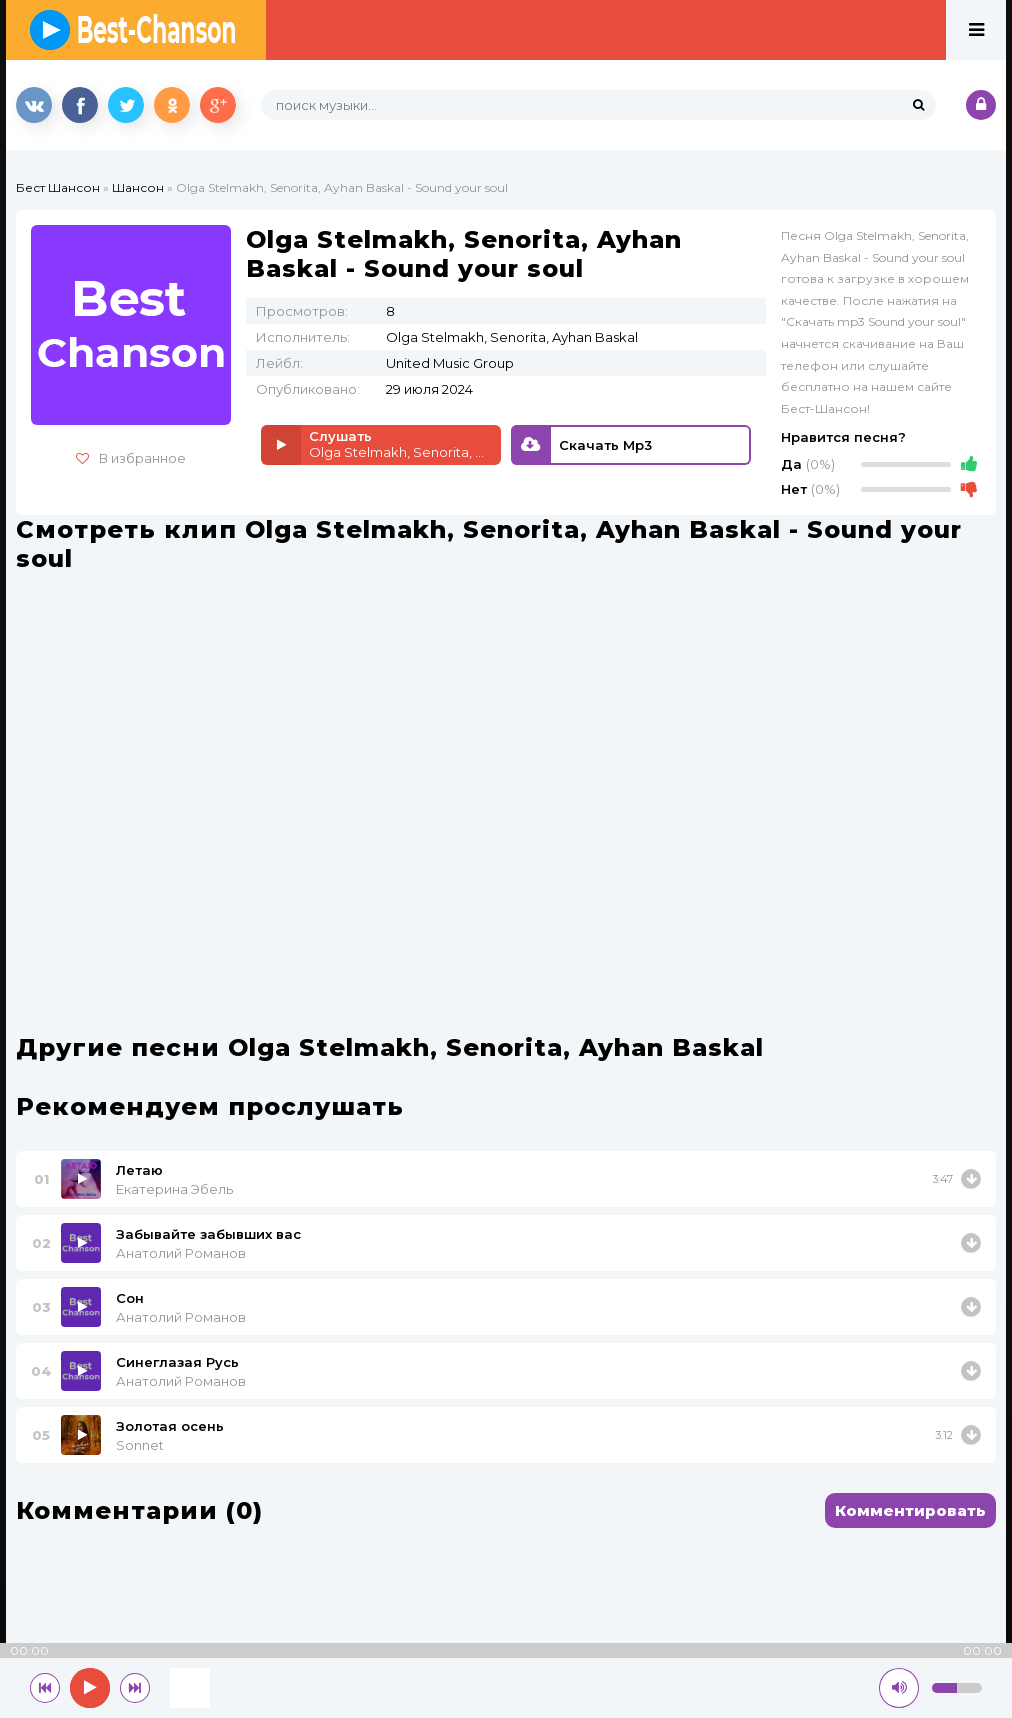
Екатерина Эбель (174, 1189)
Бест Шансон (58, 187)
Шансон (138, 187)
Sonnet (140, 1445)
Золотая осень (170, 1426)
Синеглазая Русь (177, 1362)
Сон (130, 1298)
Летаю (139, 1170)
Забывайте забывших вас (208, 1234)
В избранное (131, 458)
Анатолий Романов (181, 1253)
